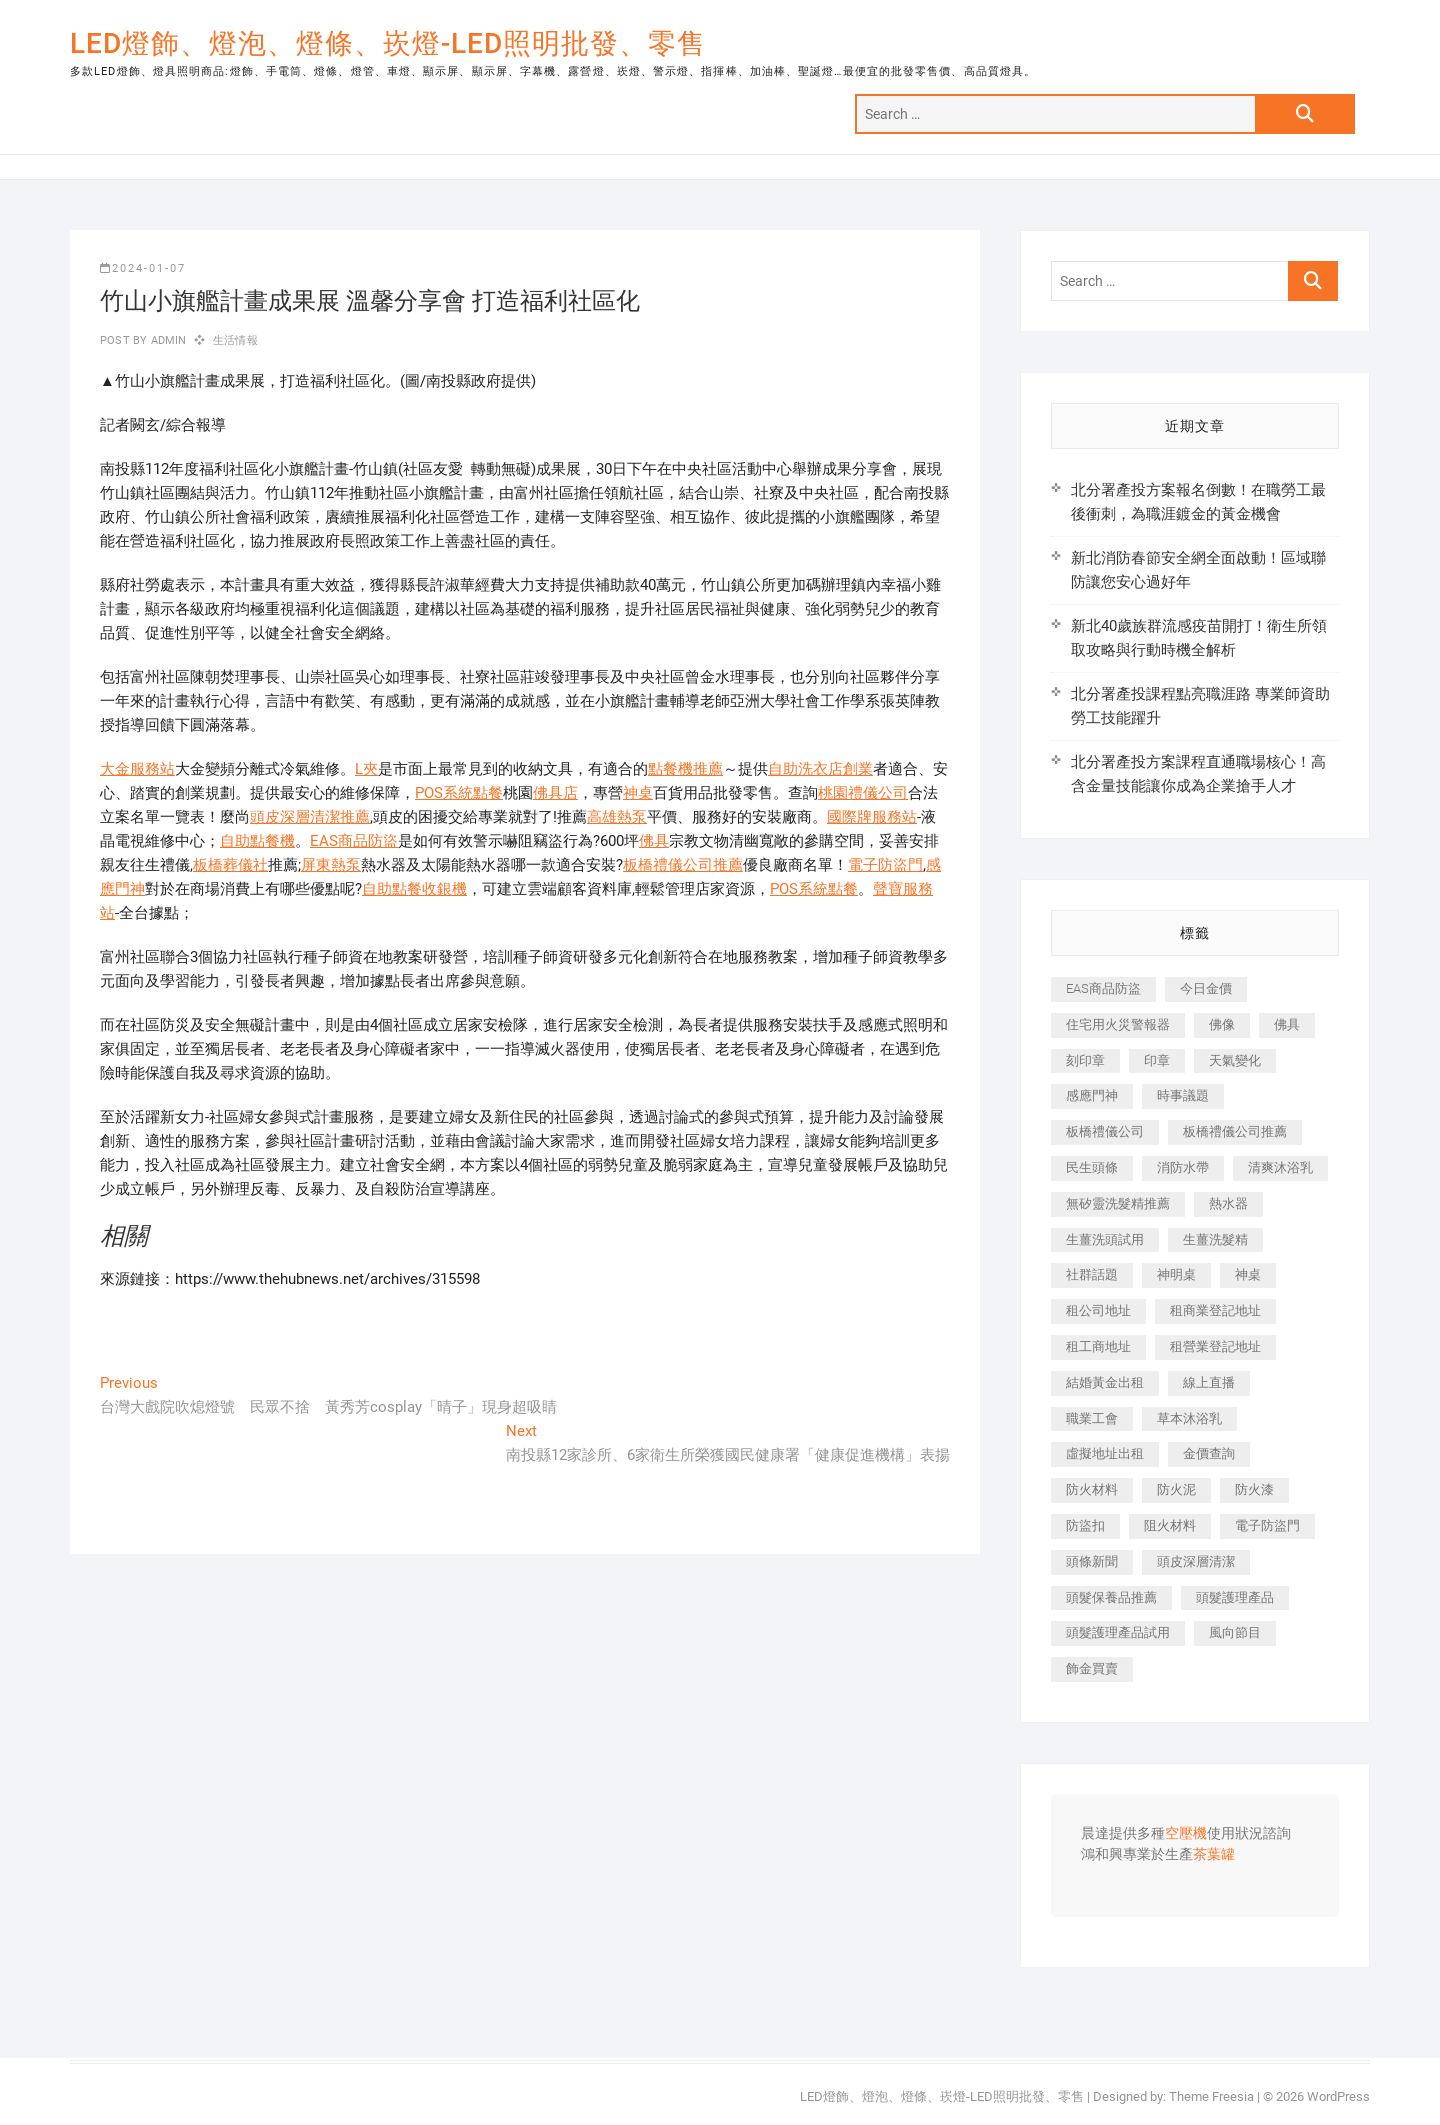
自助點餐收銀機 (414, 889)
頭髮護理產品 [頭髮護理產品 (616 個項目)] (1235, 1597)
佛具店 (555, 793)
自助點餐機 (257, 841)
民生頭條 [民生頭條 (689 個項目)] (1092, 1167)
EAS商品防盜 (354, 841)
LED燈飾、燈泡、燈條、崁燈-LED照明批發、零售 (388, 43)
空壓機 (1186, 1834)
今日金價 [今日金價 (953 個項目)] (1206, 988)
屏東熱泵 (331, 865)
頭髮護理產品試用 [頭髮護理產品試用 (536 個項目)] (1118, 1632)
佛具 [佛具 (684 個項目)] (1287, 1024)
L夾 (366, 769)
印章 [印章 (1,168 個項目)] (1157, 1060)
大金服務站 (137, 769)
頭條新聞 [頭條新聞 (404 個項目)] (1092, 1561)
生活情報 (235, 340)
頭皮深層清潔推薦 (310, 817)
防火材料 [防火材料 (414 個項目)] (1092, 1489)
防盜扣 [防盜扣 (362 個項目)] (1085, 1525)
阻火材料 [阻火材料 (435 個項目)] (1170, 1525)
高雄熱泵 (617, 817)
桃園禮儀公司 (863, 793)
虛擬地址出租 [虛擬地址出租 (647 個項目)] (1105, 1453)
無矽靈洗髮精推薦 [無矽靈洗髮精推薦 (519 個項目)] (1118, 1203)
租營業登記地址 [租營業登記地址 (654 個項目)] (1215, 1346)
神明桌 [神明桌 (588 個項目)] (1176, 1274)
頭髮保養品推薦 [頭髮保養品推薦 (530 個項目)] (1111, 1597)
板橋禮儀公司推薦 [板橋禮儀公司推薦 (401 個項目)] (1235, 1131)
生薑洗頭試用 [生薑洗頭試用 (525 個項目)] (1105, 1239)
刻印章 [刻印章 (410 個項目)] (1085, 1060)
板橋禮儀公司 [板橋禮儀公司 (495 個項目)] (1105, 1131)
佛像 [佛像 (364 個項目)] (1222, 1024)
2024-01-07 (143, 268)
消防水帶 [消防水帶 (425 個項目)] (1183, 1167)
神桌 (638, 793)
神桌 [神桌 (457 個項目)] (1248, 1274)
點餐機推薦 (685, 769)
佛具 (654, 841)
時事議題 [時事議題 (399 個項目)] (1183, 1095)
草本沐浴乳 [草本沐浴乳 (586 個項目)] (1189, 1418)
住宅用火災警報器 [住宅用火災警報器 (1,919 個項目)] (1118, 1024)
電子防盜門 (885, 865)
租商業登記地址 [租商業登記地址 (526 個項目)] (1215, 1310)
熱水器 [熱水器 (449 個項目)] (1228, 1203)
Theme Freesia (1211, 2096)
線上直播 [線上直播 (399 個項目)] (1209, 1382)
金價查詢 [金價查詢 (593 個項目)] (1209, 1453)
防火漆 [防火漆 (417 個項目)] (1254, 1489)
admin (166, 340)
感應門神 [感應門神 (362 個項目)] (1092, 1095)
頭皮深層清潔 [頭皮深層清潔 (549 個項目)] (1196, 1561)
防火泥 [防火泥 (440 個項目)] (1176, 1489)
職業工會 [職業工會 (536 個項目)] (1092, 1418)
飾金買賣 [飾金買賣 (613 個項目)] (1092, 1668)
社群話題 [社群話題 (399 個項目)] (1092, 1274)
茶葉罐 (1214, 1855)
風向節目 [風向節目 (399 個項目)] (1235, 1632)
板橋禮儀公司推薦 (683, 865)
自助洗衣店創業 (820, 769)
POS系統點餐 (459, 793)
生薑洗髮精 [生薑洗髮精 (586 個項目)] (1215, 1239)
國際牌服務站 (872, 817)
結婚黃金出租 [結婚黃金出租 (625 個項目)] (1105, 1382)
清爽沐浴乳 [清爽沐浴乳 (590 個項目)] (1280, 1167)
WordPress (1338, 2096)
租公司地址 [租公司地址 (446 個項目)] (1098, 1310)
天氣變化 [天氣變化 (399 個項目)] (1235, 1060)
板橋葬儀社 (230, 865)
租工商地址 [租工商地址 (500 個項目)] (1098, 1346)
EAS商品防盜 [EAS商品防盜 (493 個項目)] (1103, 988)
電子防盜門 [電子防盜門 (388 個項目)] (1267, 1525)
